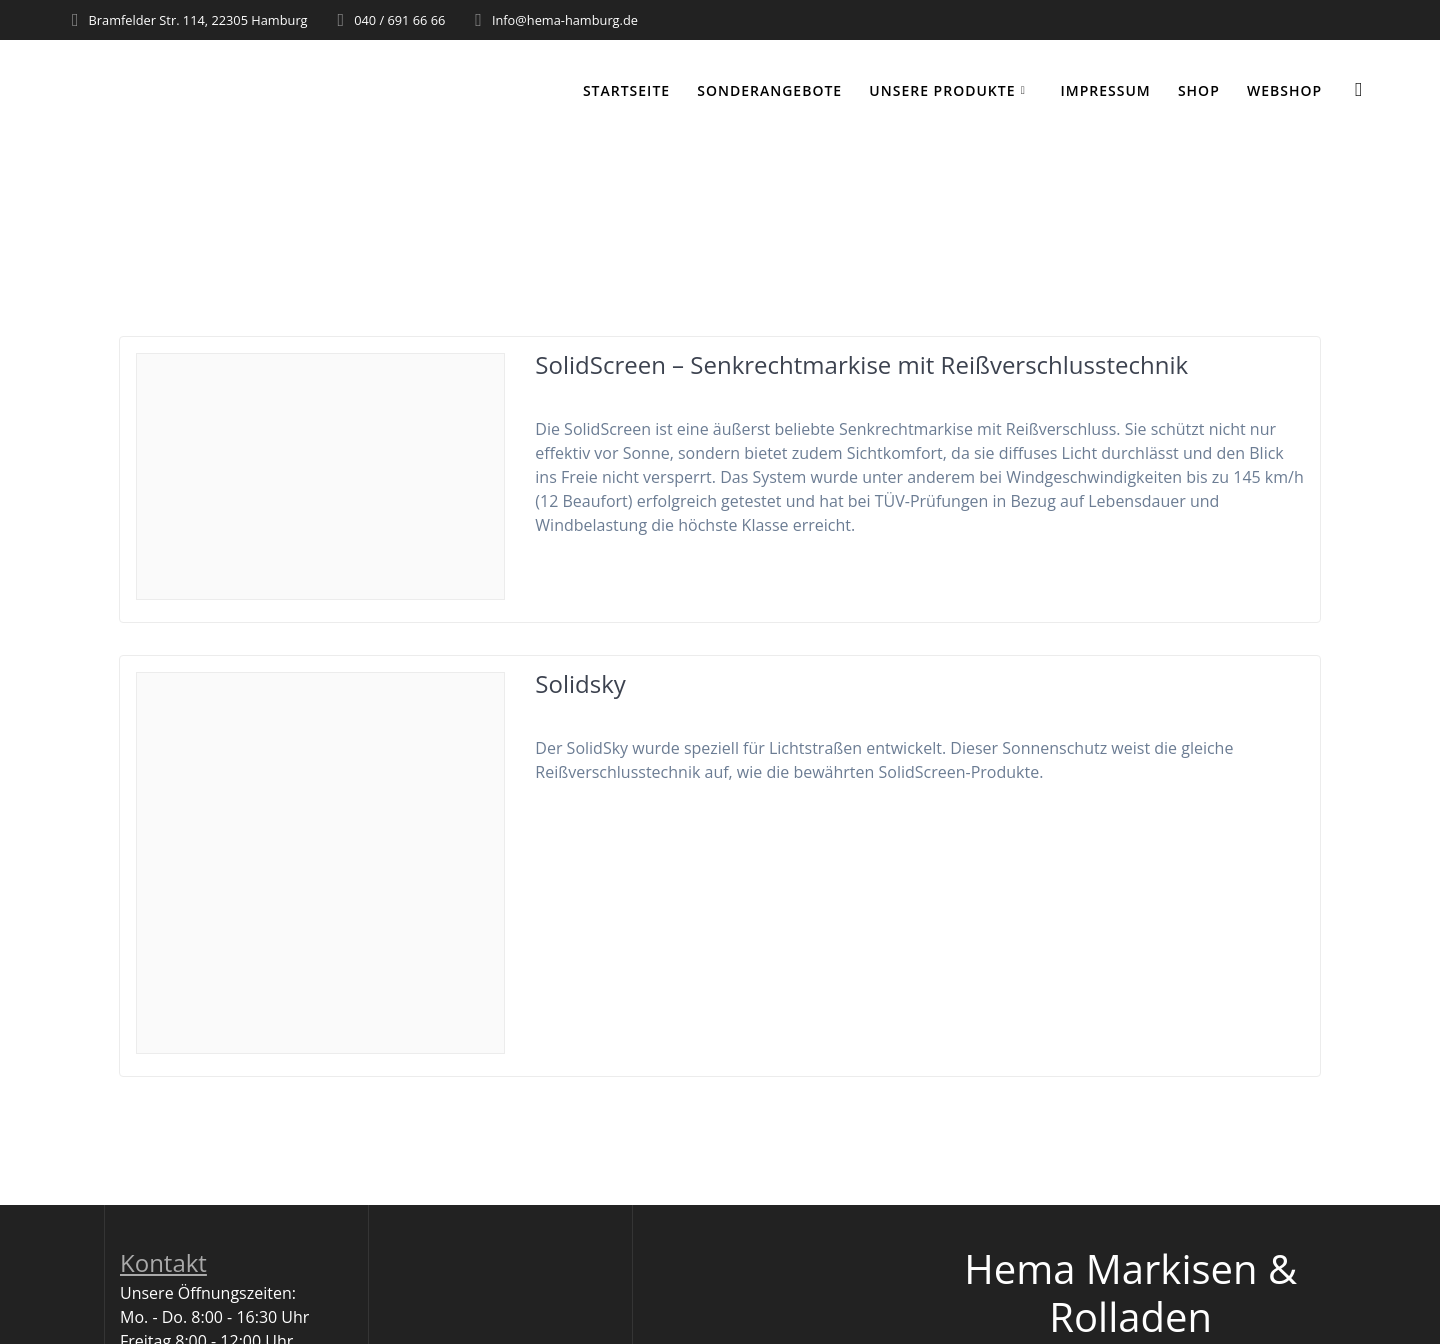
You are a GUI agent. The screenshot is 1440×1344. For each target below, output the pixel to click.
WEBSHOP (1284, 90)
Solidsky (580, 683)
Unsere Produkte (942, 90)
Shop (1199, 90)
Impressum (1105, 90)
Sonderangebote (769, 90)
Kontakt (163, 1262)
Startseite (626, 90)
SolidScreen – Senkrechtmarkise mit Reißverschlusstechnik (861, 364)
